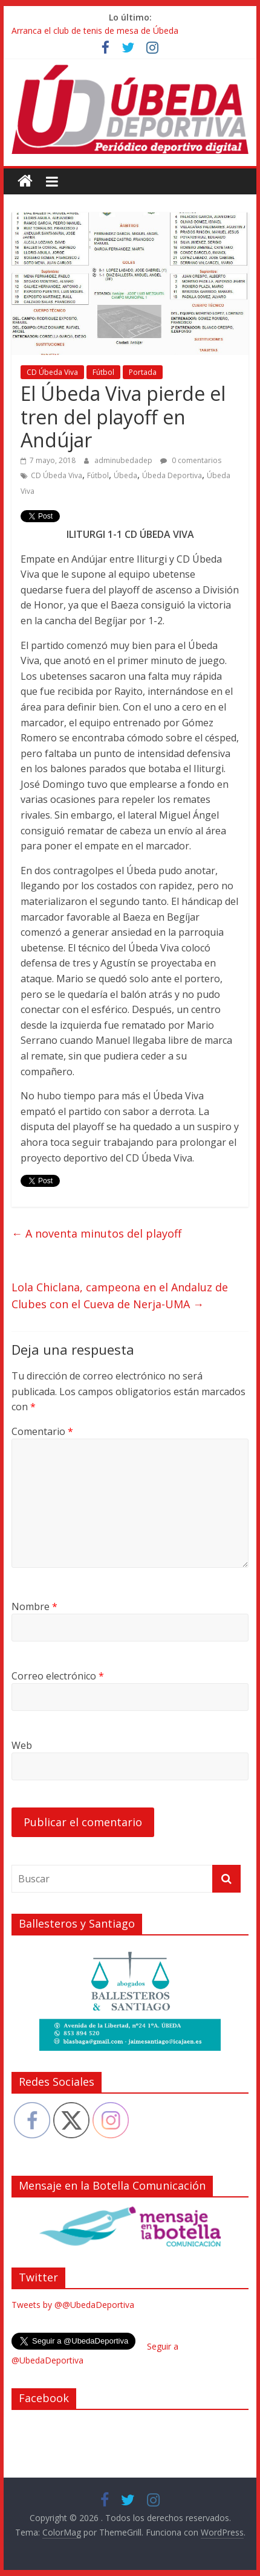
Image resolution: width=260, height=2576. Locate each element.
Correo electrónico (57, 1676)
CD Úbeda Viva (52, 372)
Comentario (42, 1431)
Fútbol (103, 372)
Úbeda (125, 475)
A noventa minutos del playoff (96, 1233)
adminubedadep (124, 460)
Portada (143, 372)
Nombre (34, 1606)
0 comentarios (190, 460)
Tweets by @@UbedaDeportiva (72, 2304)
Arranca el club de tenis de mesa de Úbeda (94, 30)
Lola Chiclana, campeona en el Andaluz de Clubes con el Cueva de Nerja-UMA (119, 1296)
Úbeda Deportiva (172, 475)
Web (21, 1745)
